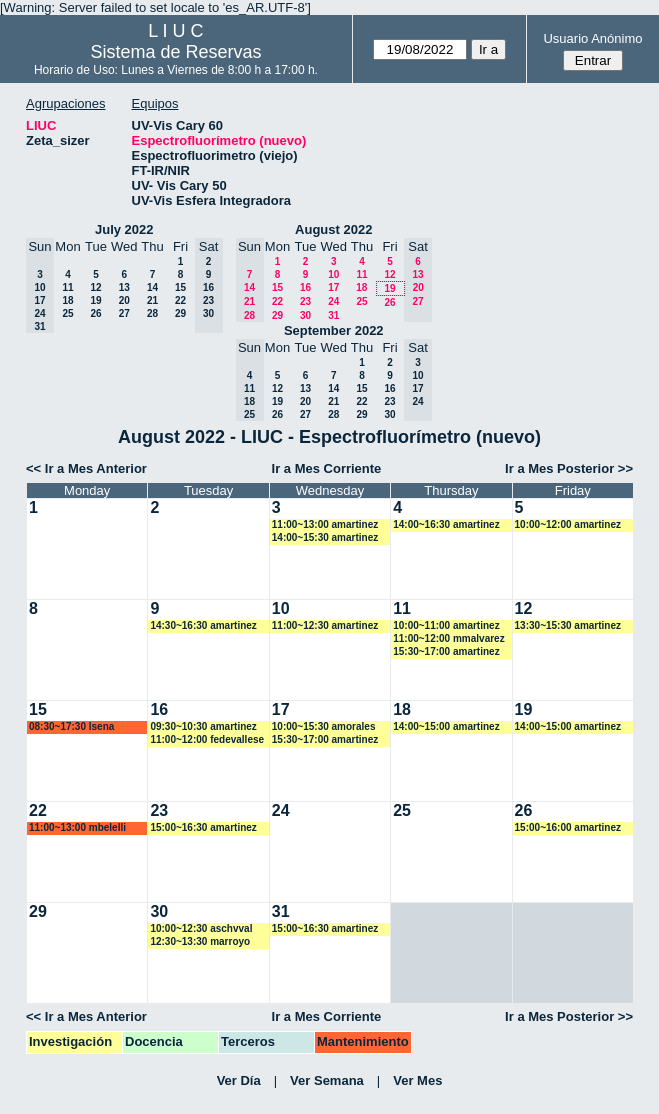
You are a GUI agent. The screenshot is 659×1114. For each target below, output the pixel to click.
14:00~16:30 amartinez (446, 524)
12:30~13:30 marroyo (200, 941)
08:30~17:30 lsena (71, 726)
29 (180, 313)
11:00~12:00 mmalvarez (448, 638)
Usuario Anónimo (592, 38)
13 (124, 287)
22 (180, 300)
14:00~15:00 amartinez (446, 726)
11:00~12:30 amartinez (325, 625)
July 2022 (124, 229)
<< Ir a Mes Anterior (86, 468)
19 (95, 300)
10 (333, 274)
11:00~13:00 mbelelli (77, 827)
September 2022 (334, 330)
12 (95, 287)
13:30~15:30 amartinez (568, 625)
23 (305, 301)
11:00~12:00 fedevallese (207, 739)
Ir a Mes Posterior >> (569, 468)
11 (67, 287)
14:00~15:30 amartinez (325, 537)
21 (152, 300)
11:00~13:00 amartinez (325, 524)
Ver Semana (327, 1080)
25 (67, 313)
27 (124, 313)
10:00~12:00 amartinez (568, 524)
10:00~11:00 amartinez (446, 625)
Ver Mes (417, 1080)
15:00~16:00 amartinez (568, 827)
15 (180, 287)
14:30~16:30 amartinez (203, 625)
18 (67, 300)
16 (305, 287)
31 (333, 315)
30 (305, 315)
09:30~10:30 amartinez (203, 726)
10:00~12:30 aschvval (201, 928)
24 (333, 301)
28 (152, 313)
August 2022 (333, 229)
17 (333, 287)
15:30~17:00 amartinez (446, 651)
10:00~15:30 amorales (324, 726)
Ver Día (239, 1080)
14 (152, 287)
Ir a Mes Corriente (327, 468)
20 (124, 300)
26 (95, 313)
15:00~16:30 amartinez (203, 827)
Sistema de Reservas (175, 52)
